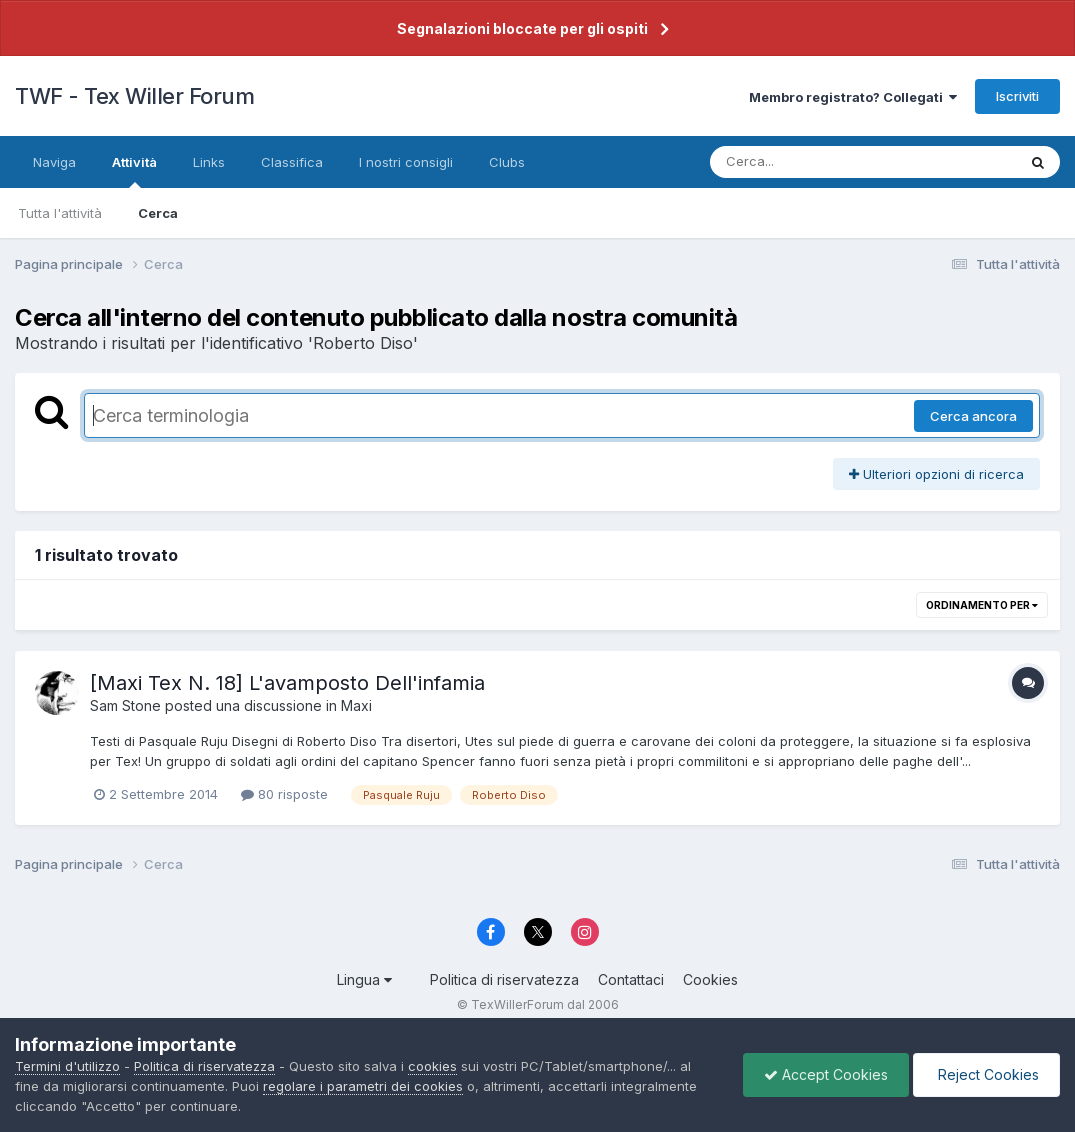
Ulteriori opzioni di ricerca (936, 474)
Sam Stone (125, 705)
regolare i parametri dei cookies (363, 1086)
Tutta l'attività (60, 213)
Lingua (364, 979)
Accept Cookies (826, 1074)
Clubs (507, 162)
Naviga (54, 162)
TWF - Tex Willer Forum (134, 96)
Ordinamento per (982, 605)
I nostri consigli (406, 162)
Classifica (292, 162)
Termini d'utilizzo (67, 1066)
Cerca (158, 213)
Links (209, 162)
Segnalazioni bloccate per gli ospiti (522, 28)
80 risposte (284, 794)
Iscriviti (1017, 96)
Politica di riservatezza (504, 979)
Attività (134, 171)
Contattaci (631, 979)
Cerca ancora (973, 416)
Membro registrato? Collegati (853, 97)
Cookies (710, 979)
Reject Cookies (986, 1074)
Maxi (356, 705)
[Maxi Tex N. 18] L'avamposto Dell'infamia (287, 683)
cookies (432, 1066)
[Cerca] (816, 162)
